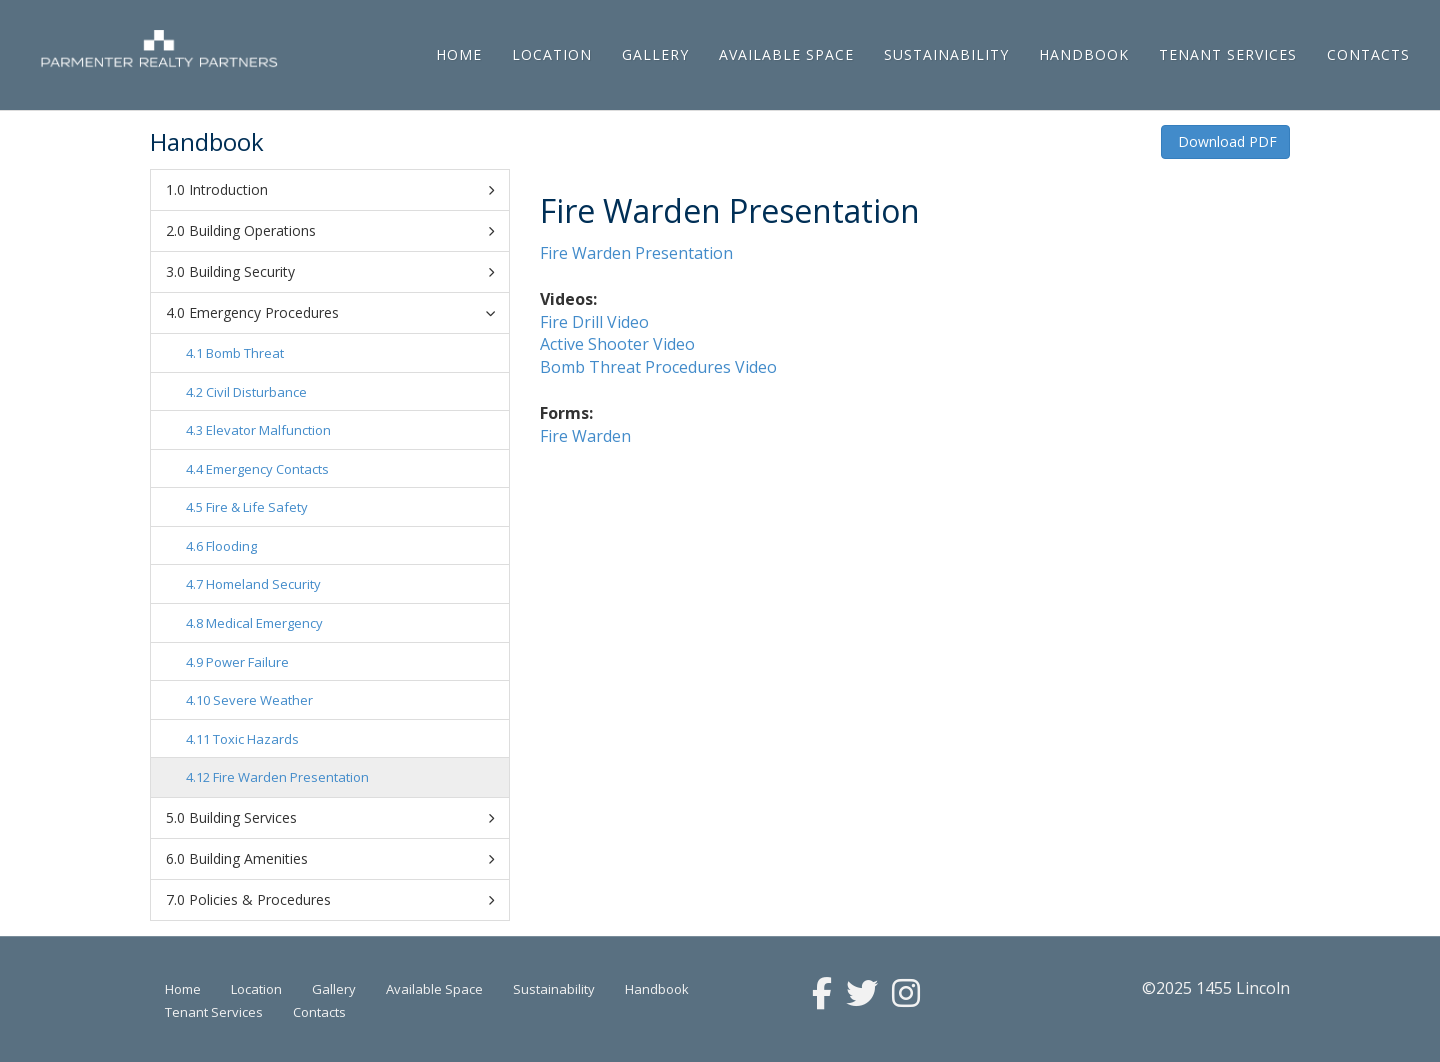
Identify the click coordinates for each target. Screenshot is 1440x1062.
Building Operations (341, 231)
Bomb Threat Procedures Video (658, 367)
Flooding (231, 546)
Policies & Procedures (341, 900)
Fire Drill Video (594, 322)
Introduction (341, 190)
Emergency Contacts (267, 469)
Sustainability (946, 54)
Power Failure (247, 662)
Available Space (786, 54)
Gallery (655, 54)
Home (459, 54)
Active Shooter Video (617, 344)
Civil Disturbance (256, 392)
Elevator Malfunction (268, 430)
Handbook (1084, 54)
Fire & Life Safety (257, 507)
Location (552, 54)
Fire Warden (587, 436)
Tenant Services (1228, 54)
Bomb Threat (245, 353)
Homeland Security (263, 584)
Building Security (341, 272)
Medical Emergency (264, 623)
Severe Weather (263, 700)
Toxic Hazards (256, 739)
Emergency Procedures (345, 312)
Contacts (1368, 54)
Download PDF (1225, 141)
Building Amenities (341, 859)
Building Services (341, 818)
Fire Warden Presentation (291, 777)
